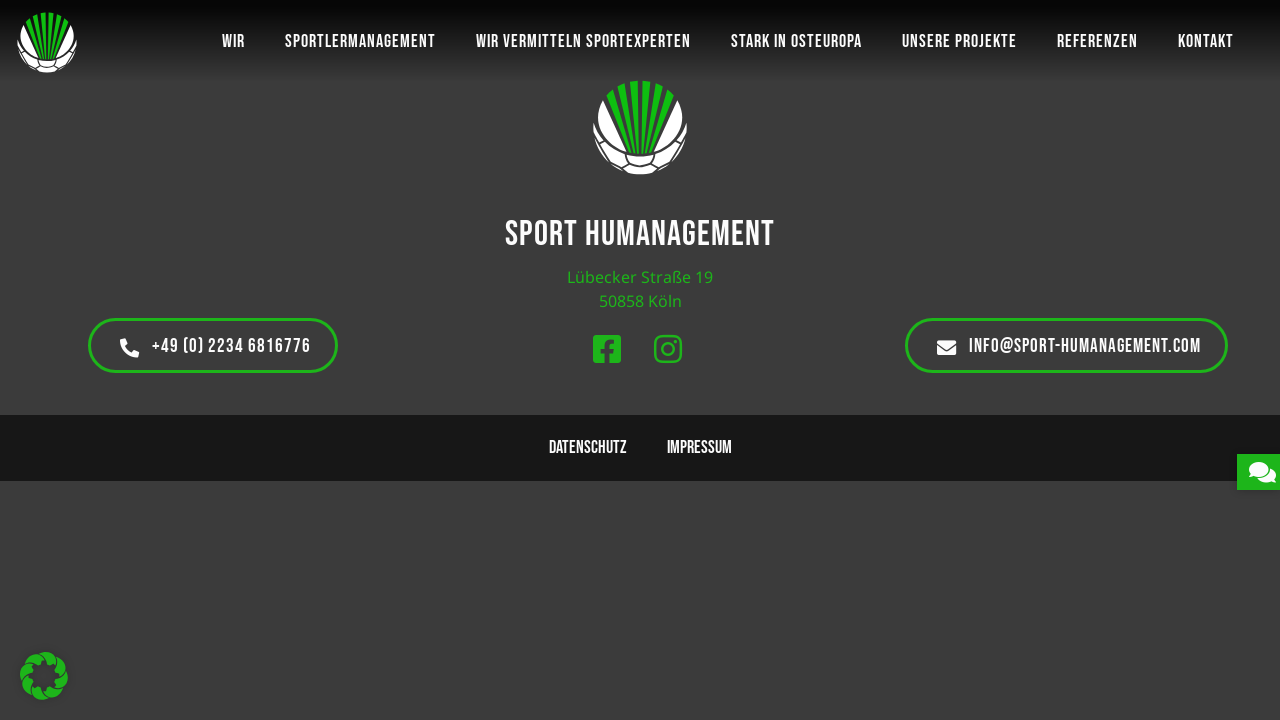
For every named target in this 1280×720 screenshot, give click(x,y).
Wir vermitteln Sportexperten (583, 41)
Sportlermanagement (360, 41)
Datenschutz (588, 447)
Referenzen (1097, 41)
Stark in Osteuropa (796, 41)
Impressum (699, 447)
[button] (44, 676)
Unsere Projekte (959, 41)
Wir (233, 41)
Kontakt (1206, 41)
